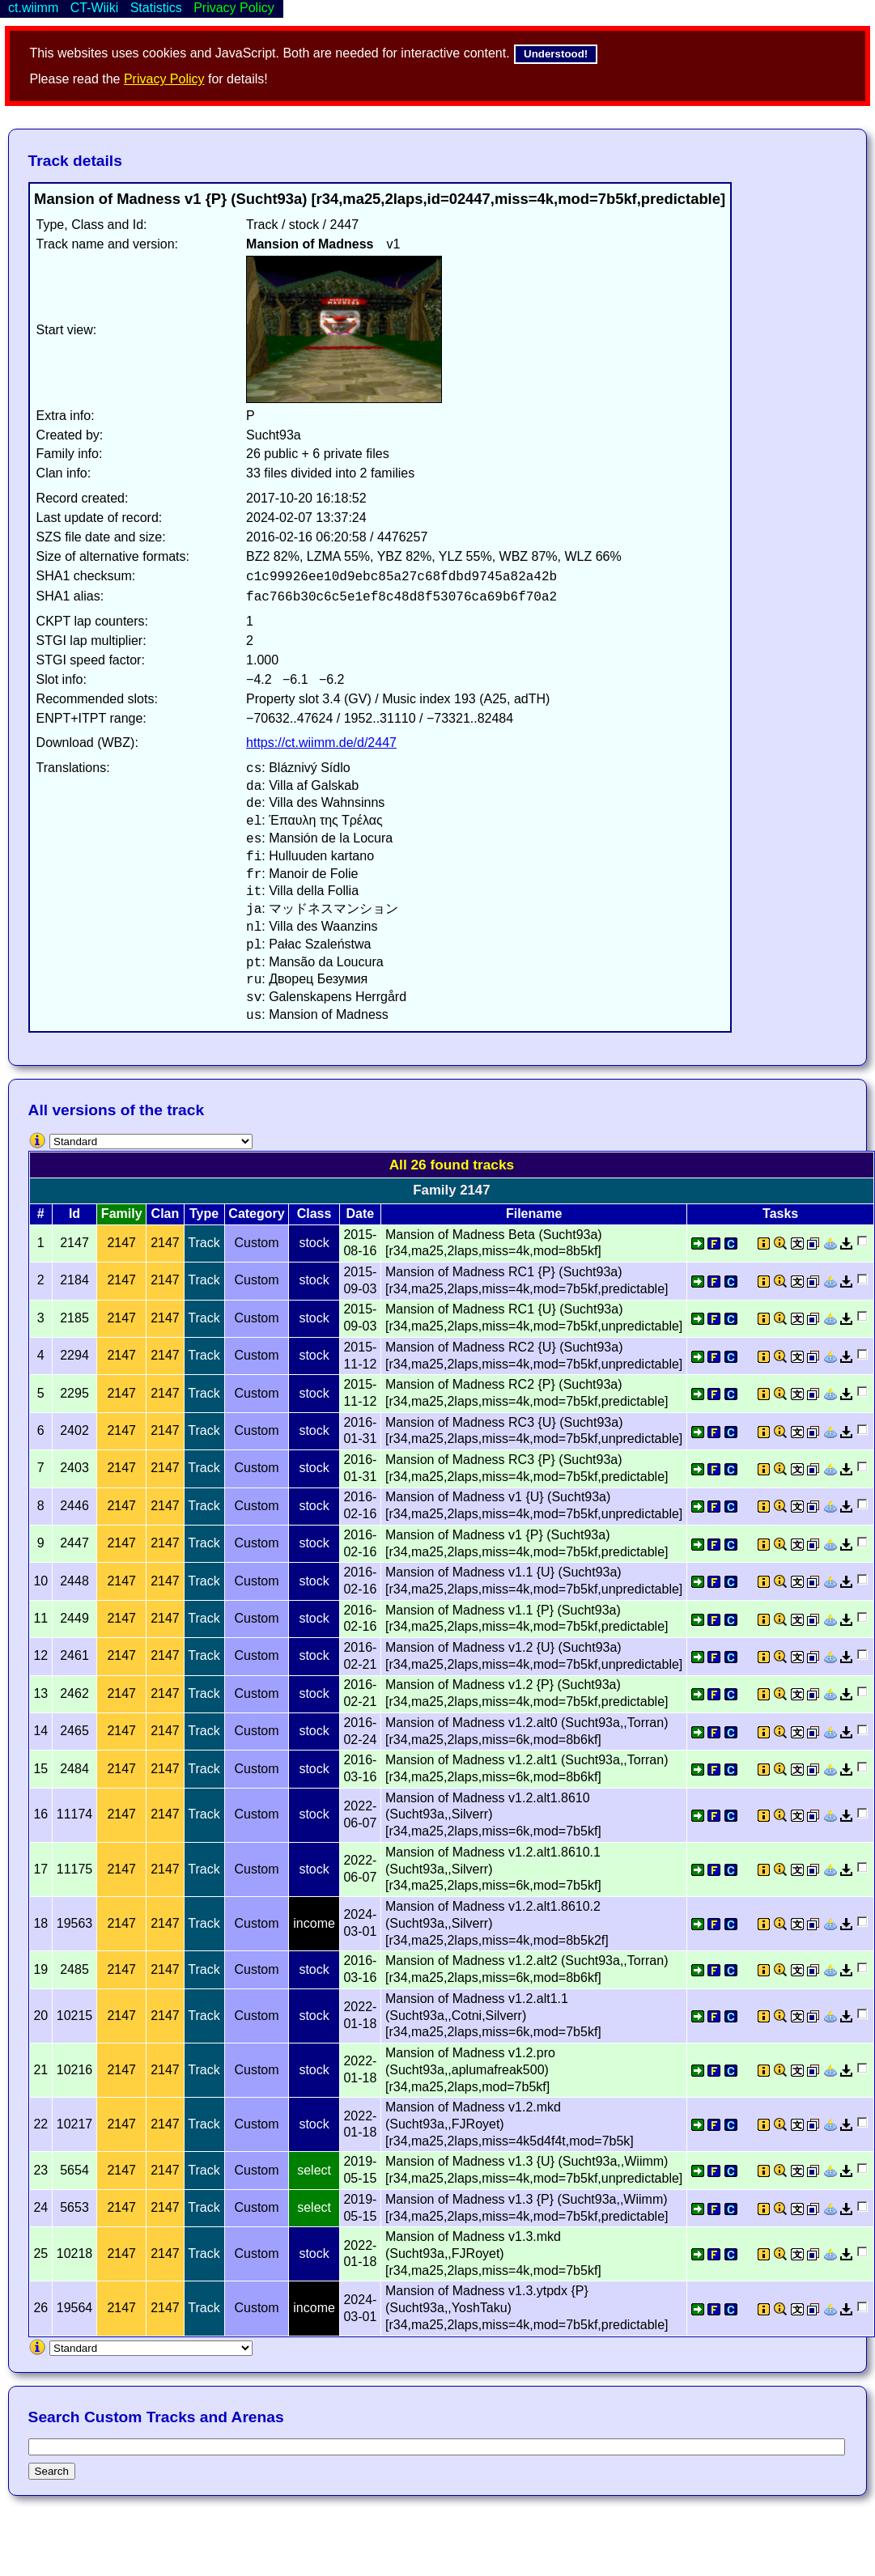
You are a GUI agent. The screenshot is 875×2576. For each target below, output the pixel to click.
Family (121, 1213)
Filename (534, 1213)
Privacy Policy (164, 79)
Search (52, 2471)
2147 (121, 1243)
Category (256, 1213)
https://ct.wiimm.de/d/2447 (321, 742)
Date (360, 1213)
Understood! (556, 54)
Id (74, 1213)
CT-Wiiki (94, 8)
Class (314, 1213)
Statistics (156, 8)
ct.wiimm (33, 8)
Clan (165, 1213)
